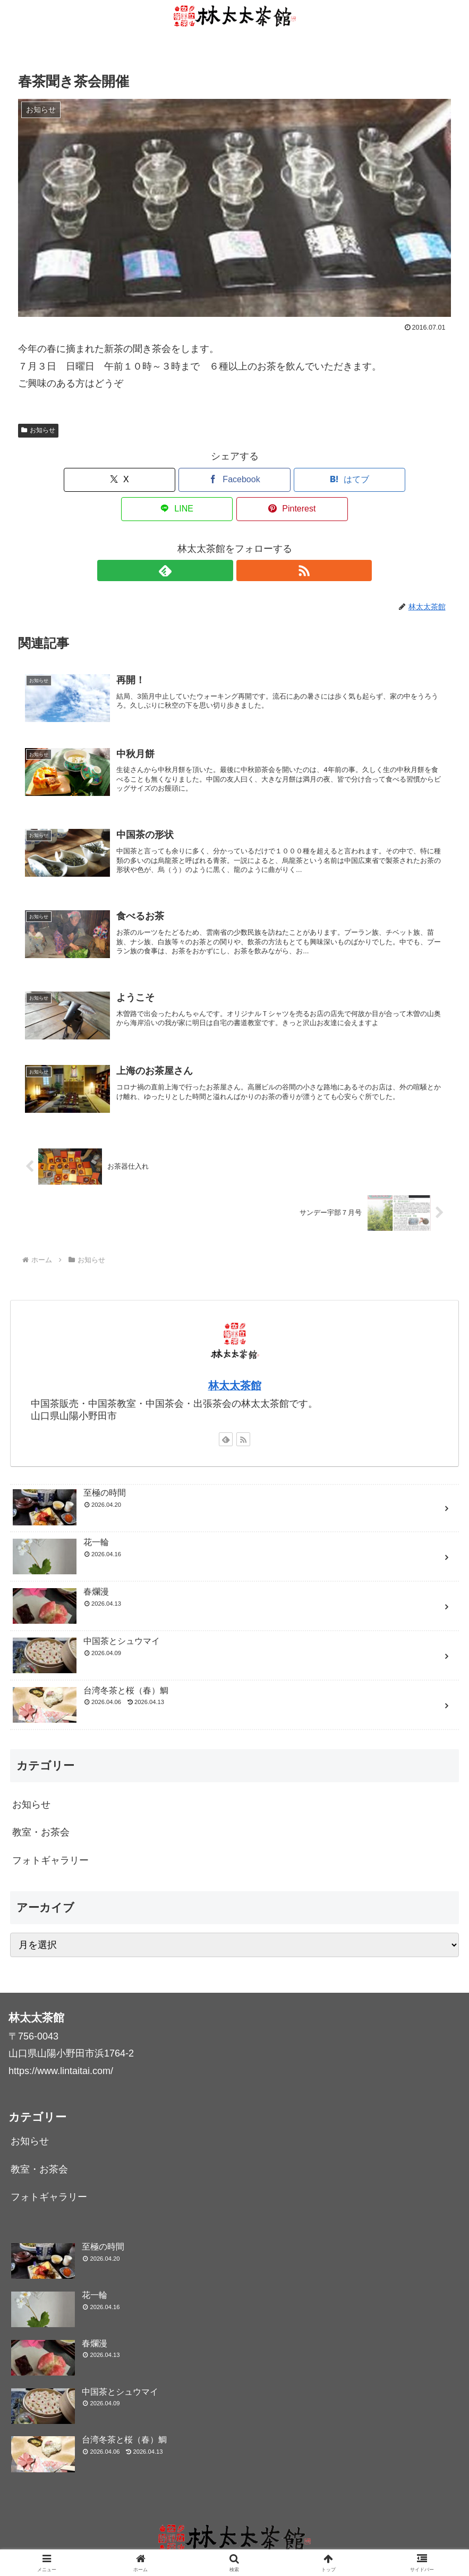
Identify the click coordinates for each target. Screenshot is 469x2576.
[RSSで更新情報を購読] (247, 541)
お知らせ (38, 430)
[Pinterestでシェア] (379, 480)
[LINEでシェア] (307, 480)
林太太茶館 (234, 1367)
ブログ (238, 2542)
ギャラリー (279, 2542)
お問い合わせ (331, 2542)
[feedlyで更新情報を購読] (222, 541)
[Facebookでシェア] (162, 480)
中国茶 (205, 2542)
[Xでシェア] (89, 480)
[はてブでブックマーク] (234, 480)
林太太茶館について (149, 2542)
